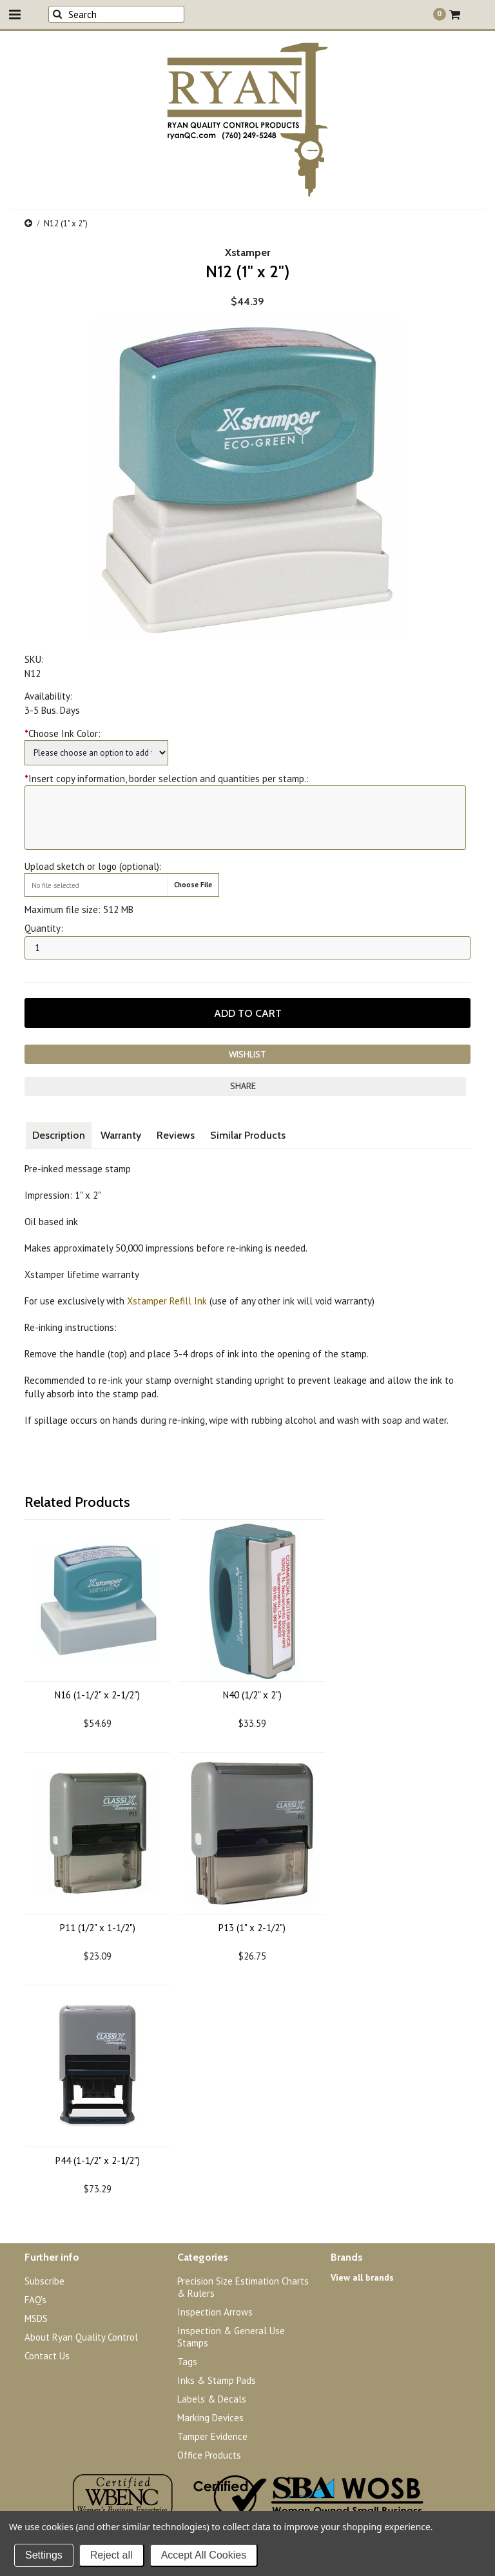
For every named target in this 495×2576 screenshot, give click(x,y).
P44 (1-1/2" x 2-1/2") (97, 2160)
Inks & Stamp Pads (216, 2380)
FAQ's (35, 2300)
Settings (44, 2555)
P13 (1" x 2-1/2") (252, 1928)
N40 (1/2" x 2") (252, 1695)
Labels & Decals (211, 2399)
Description (58, 1135)
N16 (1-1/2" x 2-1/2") (97, 1695)
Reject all (111, 2555)
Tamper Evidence (212, 2436)
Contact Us (47, 2356)
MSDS (36, 2318)
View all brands (362, 2277)
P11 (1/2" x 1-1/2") (97, 1928)
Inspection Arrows (215, 2312)
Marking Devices (210, 2418)
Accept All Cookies (204, 2555)
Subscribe (44, 2281)
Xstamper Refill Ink (167, 1301)
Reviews (176, 1135)
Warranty (121, 1135)
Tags (187, 2361)
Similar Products (248, 1135)
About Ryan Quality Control (81, 2337)
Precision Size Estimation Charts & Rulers (243, 2287)
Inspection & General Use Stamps (231, 2337)
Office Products (209, 2455)
